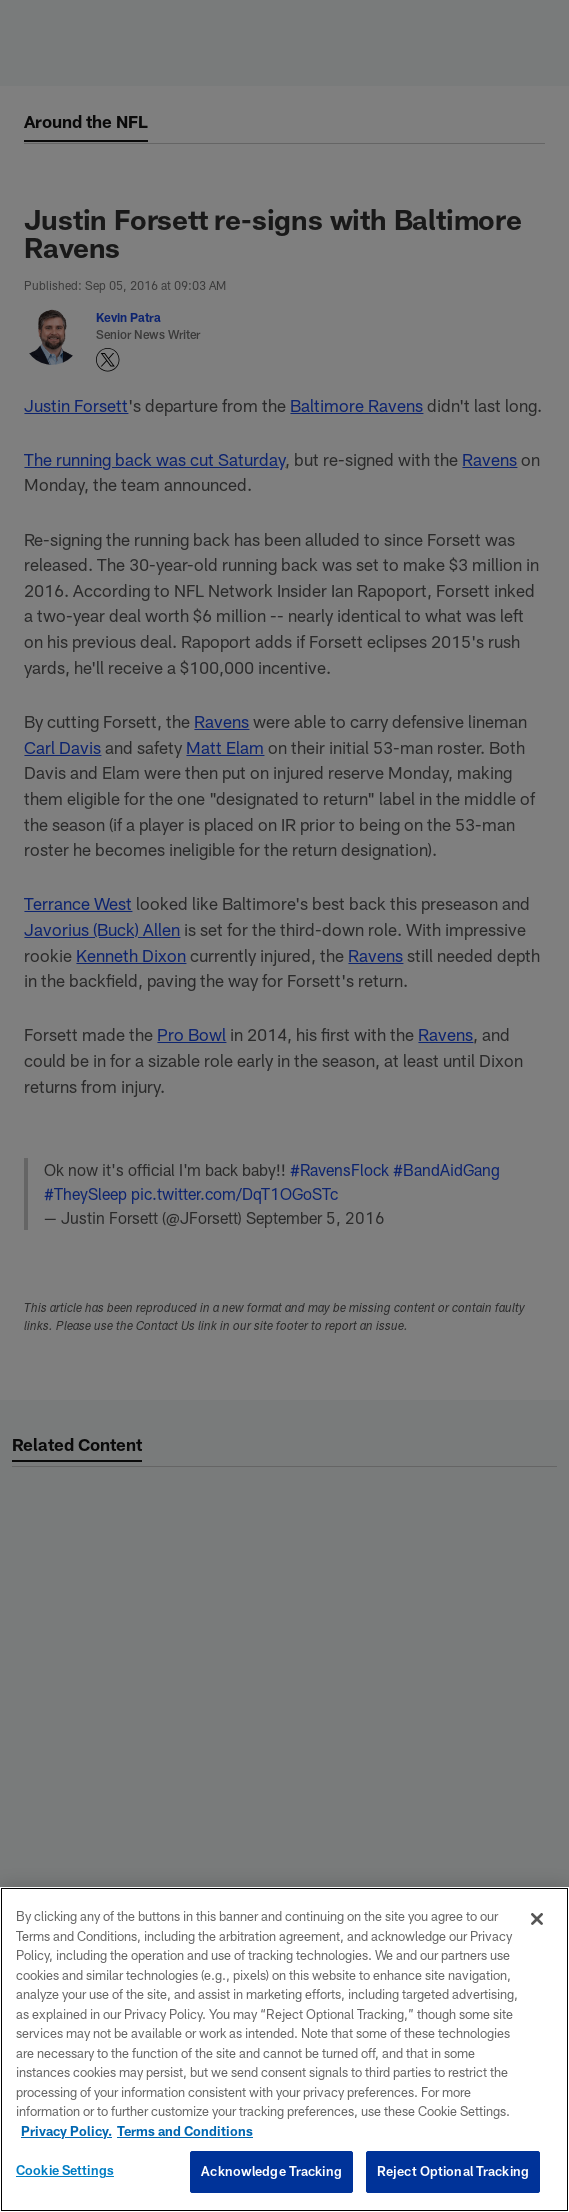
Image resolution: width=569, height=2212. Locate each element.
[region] (284, 2049)
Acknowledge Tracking (271, 2171)
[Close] (537, 1919)
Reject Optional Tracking (453, 2171)
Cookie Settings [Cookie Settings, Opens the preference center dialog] (65, 2170)
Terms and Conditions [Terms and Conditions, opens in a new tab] (185, 2131)
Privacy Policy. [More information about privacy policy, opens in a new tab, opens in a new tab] (66, 2131)
